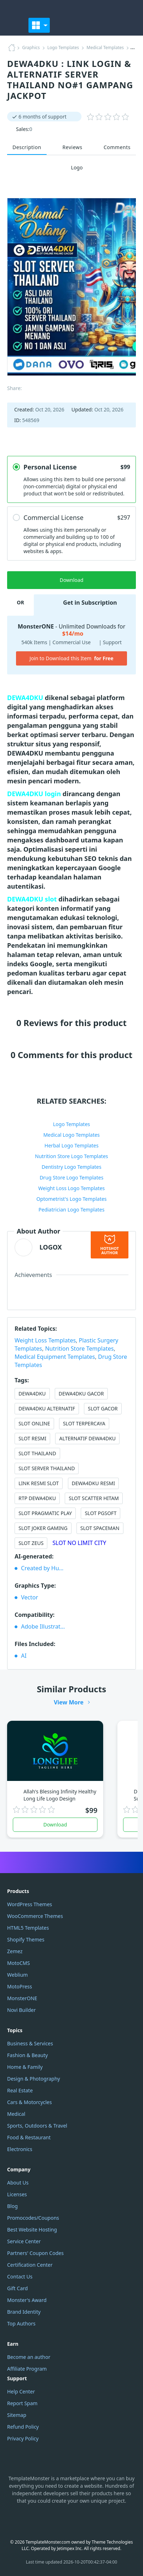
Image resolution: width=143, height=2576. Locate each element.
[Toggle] (59, 25)
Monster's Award (27, 2300)
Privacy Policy (22, 2438)
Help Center (21, 2391)
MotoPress (19, 1986)
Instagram (30, 2519)
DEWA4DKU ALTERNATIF (46, 1408)
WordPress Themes (29, 1904)
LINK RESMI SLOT (38, 1483)
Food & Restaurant (29, 2137)
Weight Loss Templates (45, 1340)
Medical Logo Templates (71, 1134)
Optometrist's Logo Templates (71, 1198)
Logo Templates (63, 47)
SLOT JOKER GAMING (43, 1528)
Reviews (73, 147)
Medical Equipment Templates (55, 1357)
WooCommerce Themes (35, 1916)
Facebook (46, 2519)
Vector (29, 1597)
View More (69, 1702)
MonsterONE (22, 1998)
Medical (16, 2113)
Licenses (17, 2194)
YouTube (63, 2519)
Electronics (19, 2149)
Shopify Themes (25, 1939)
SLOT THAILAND (37, 1453)
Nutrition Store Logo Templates (71, 1156)
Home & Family (25, 2067)
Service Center (24, 2241)
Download (55, 1824)
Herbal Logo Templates (71, 1145)
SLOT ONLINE (34, 1423)
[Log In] (110, 25)
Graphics (31, 47)
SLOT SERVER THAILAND (46, 1468)
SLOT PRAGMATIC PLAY (45, 1513)
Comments (117, 147)
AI (24, 1656)
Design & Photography (33, 2078)
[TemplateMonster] (14, 25)
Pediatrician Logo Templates (71, 1209)
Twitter (80, 2519)
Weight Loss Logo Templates (71, 1188)
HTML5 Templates (28, 1927)
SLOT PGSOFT (100, 1513)
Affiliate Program (27, 2368)
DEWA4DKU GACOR (81, 1393)
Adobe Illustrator (43, 1626)
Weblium (17, 1974)
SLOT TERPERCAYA (84, 1423)
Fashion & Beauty (27, 2055)
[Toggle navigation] (39, 25)
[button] (128, 25)
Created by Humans (45, 1568)
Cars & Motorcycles (29, 2102)
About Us (17, 2182)
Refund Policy (23, 2426)
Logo (71, 167)
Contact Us (19, 2276)
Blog (12, 2206)
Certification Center (30, 2264)
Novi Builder (21, 2010)
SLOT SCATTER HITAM (94, 1498)
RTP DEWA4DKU (37, 1498)
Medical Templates (105, 47)
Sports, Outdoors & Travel (37, 2125)
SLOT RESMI (32, 1438)
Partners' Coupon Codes (35, 2253)
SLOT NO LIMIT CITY (79, 1543)
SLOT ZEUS (30, 1543)
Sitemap (16, 2415)
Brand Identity (24, 2311)
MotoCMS (18, 1963)
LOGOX (50, 1247)
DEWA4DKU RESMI (93, 1483)
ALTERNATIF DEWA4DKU (87, 1438)
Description (26, 147)
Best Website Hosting (32, 2229)
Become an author (28, 2357)
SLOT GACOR (103, 1408)
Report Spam (22, 2403)
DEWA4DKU (32, 1393)
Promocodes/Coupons (33, 2217)
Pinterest (96, 2519)
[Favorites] (91, 25)
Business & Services (30, 2043)
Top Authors (21, 2323)
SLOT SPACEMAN (100, 1528)
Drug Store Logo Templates (71, 1177)
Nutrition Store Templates (79, 1348)
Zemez (14, 1951)
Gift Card (17, 2288)
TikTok (113, 2519)
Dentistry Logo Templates (71, 1166)
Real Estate (20, 2090)
